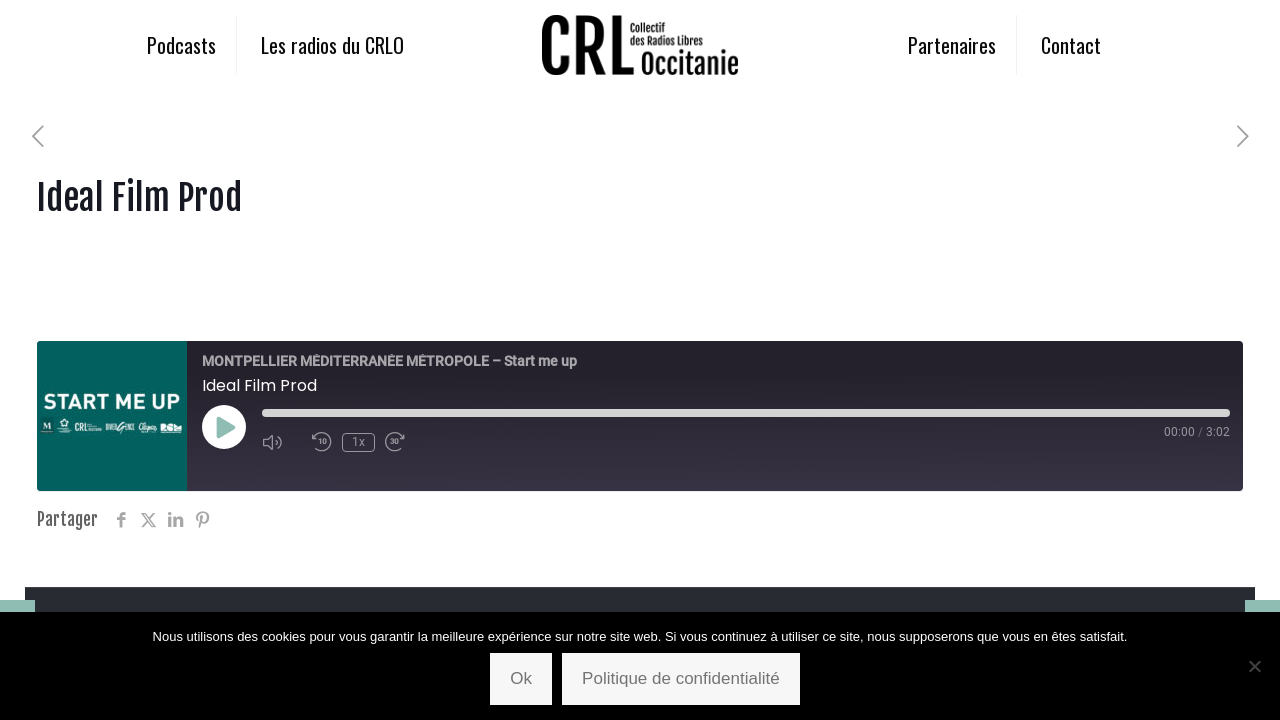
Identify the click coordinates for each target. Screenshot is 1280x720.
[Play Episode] (224, 427)
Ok (521, 678)
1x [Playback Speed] (358, 442)
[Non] (1255, 666)
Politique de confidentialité (681, 678)
